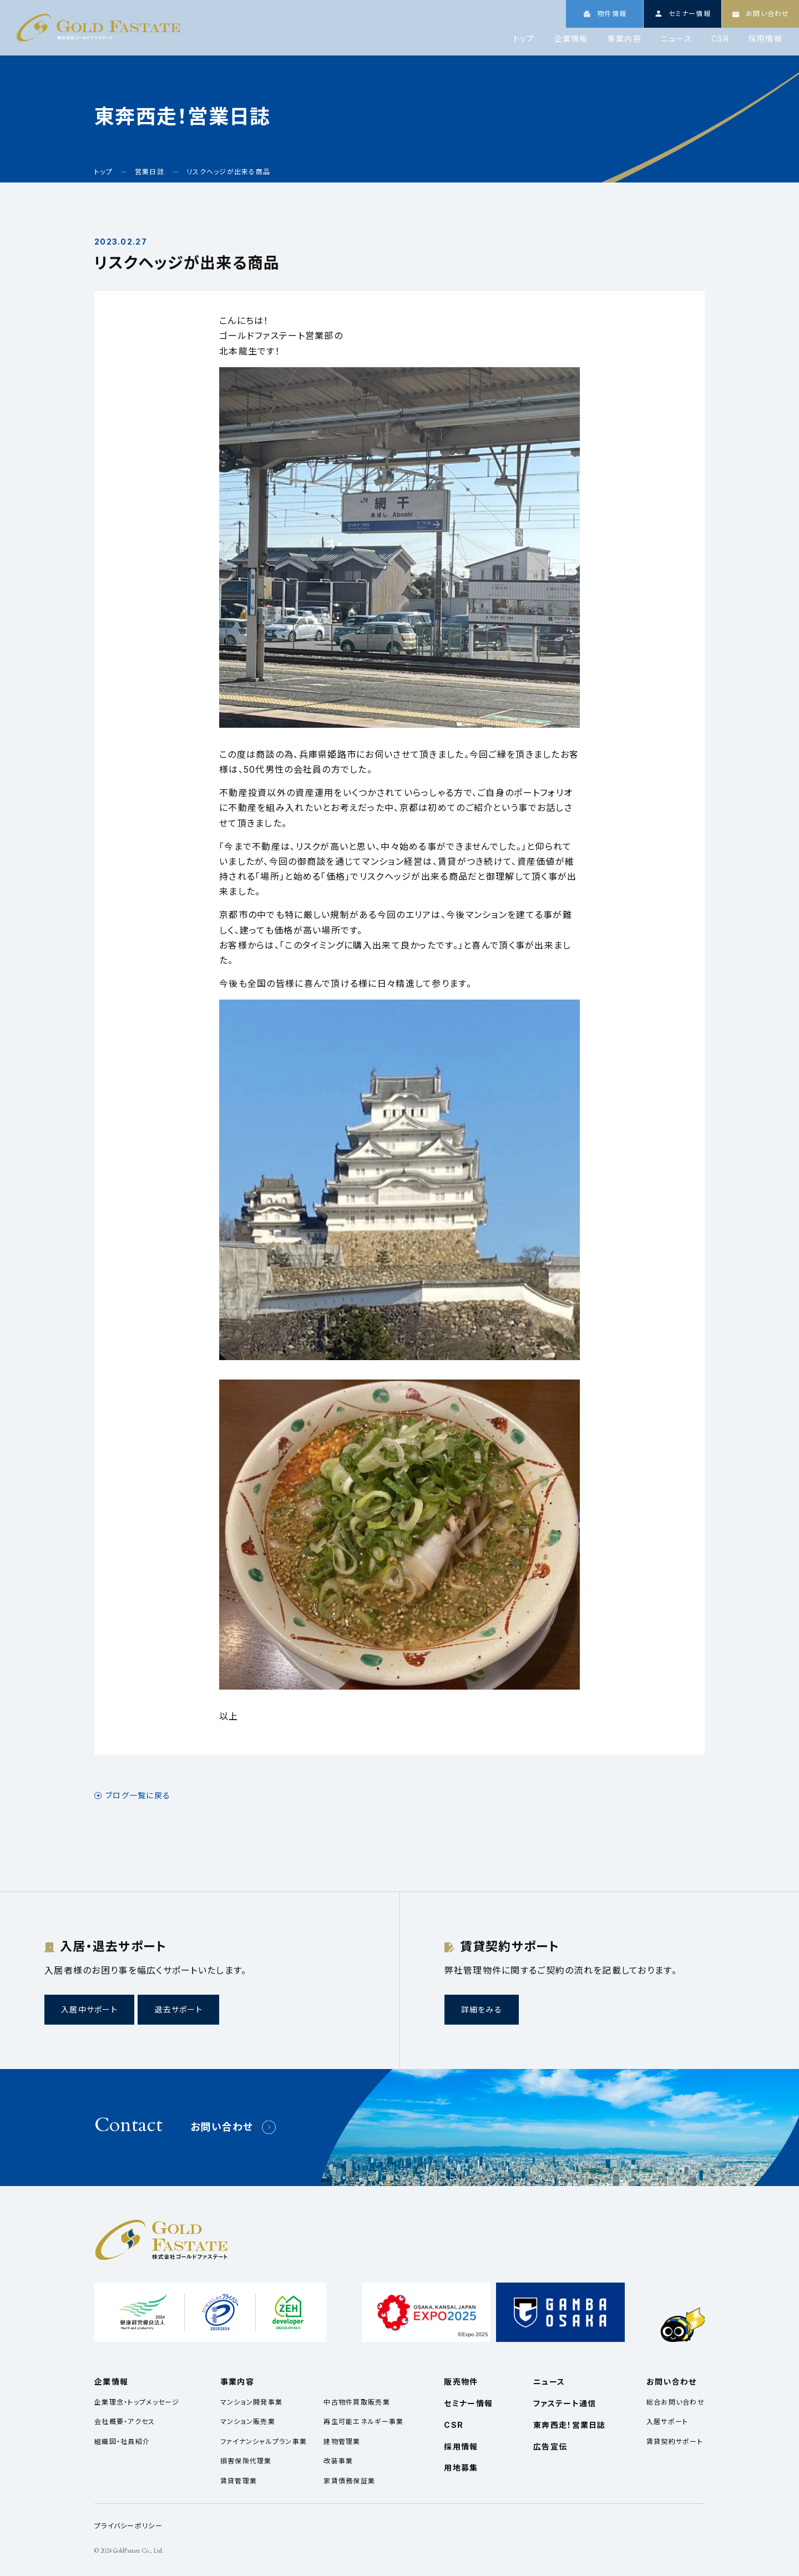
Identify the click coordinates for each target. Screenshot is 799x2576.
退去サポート (178, 2009)
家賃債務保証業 (349, 2481)
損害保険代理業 (246, 2461)
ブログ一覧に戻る (137, 1795)
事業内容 (624, 39)
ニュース (676, 39)
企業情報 (571, 39)
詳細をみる (481, 2009)
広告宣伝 (550, 2446)
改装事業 (338, 2461)
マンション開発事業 (251, 2402)
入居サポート (667, 2421)
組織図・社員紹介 (122, 2441)
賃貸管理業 (238, 2481)
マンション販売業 (247, 2421)
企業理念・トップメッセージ (137, 2402)
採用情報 (765, 39)
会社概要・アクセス (124, 2421)
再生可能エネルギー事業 (363, 2421)
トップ (524, 39)
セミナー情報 (468, 2403)
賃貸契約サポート (674, 2441)
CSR (720, 39)
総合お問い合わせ (675, 2402)
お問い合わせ (222, 2127)
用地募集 (461, 2467)
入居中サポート (89, 2009)
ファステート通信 (564, 2403)
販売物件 (461, 2381)
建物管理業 (341, 2441)
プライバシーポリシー (128, 2526)
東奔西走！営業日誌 (569, 2425)
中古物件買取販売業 (356, 2402)
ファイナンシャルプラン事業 (263, 2441)
